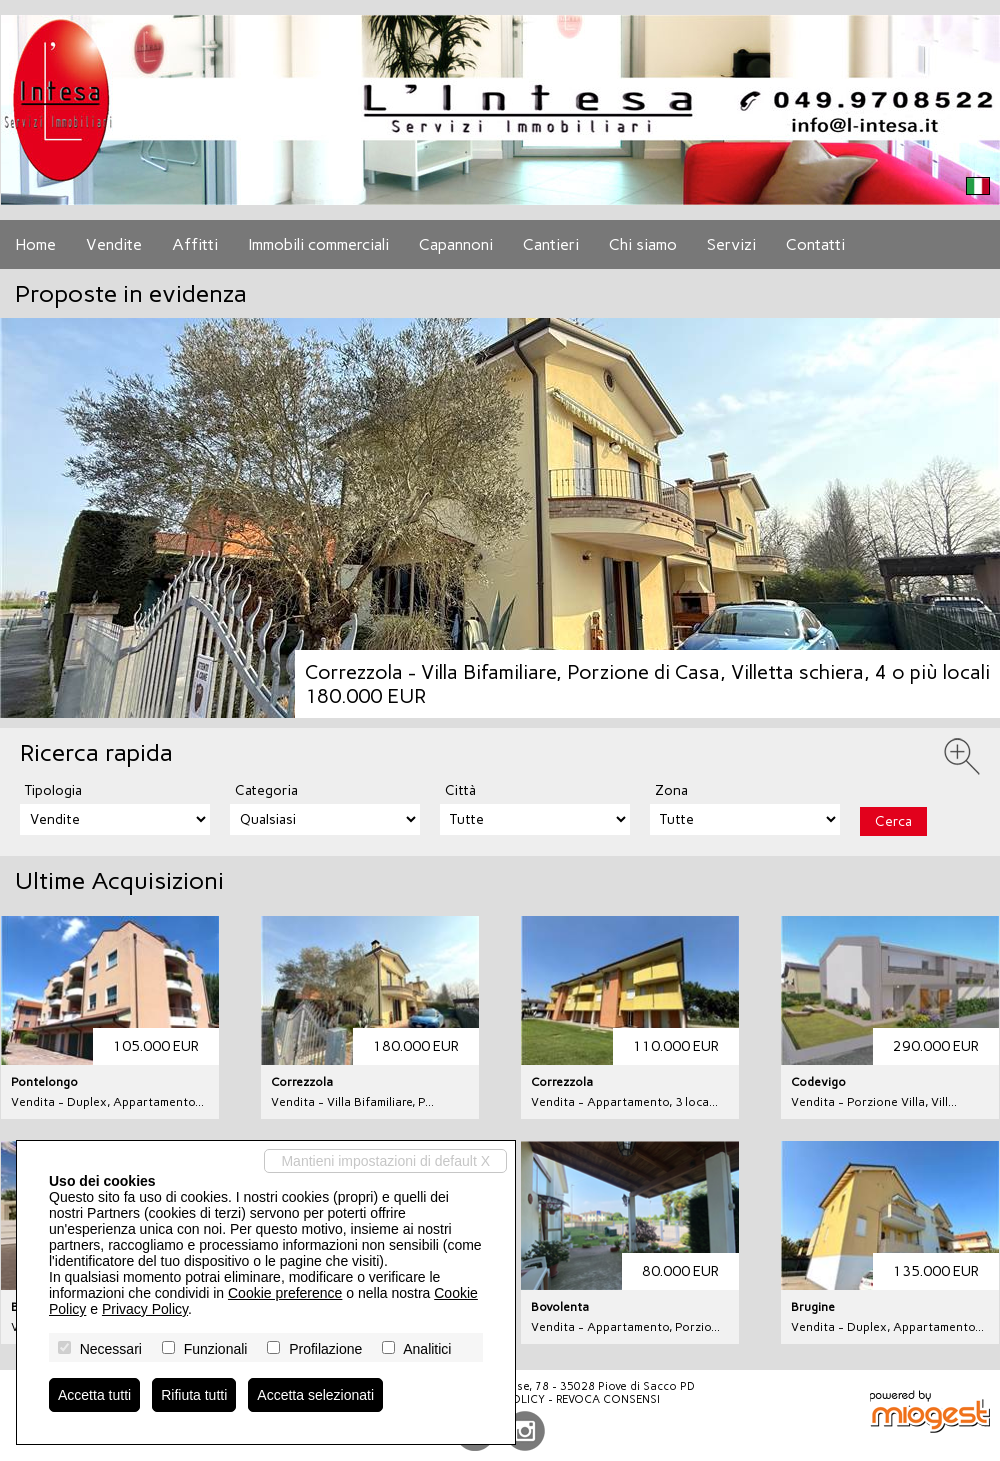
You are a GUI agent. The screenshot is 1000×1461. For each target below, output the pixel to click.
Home (35, 244)
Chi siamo (643, 244)
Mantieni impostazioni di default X (385, 1161)
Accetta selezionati (315, 1395)
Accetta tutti (94, 1395)
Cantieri (551, 244)
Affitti (195, 244)
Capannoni (456, 244)
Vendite (114, 244)
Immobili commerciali (318, 244)
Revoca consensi (608, 1399)
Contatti (815, 244)
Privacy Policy (145, 1309)
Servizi (731, 244)
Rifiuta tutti (194, 1395)
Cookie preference (285, 1293)
